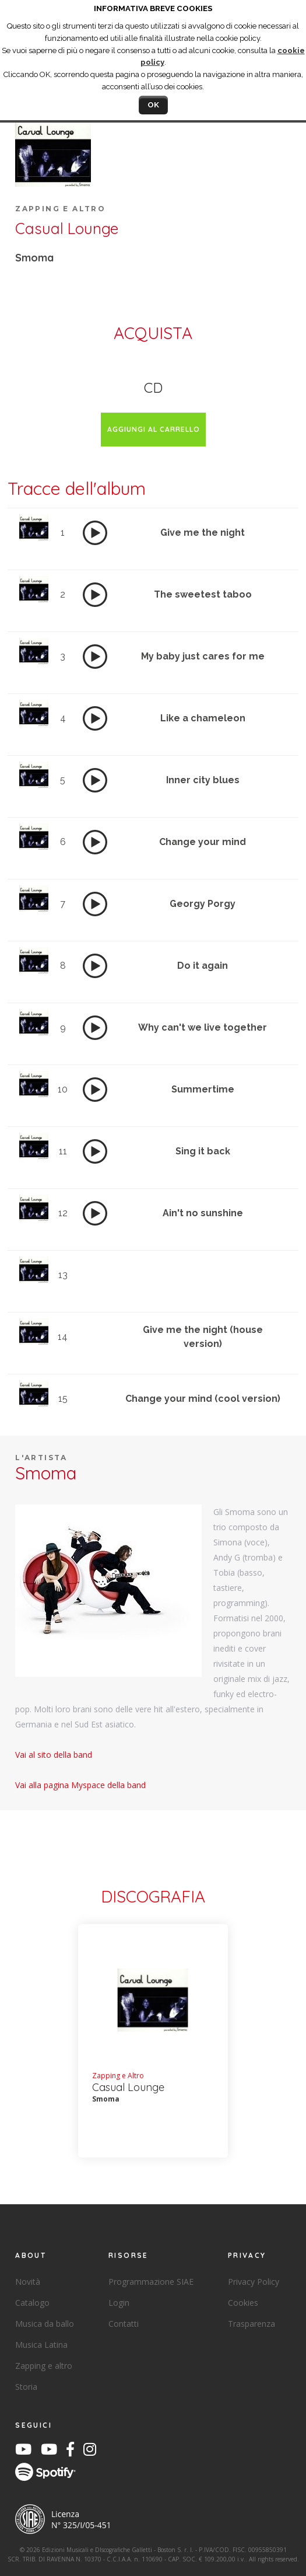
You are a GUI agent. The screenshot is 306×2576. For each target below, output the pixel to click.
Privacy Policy (253, 2281)
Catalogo (32, 2302)
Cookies (243, 2302)
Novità (27, 2281)
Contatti (123, 2323)
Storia (26, 2386)
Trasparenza (251, 2323)
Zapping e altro (43, 2365)
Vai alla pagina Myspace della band (80, 1784)
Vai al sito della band (53, 1754)
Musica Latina (41, 2344)
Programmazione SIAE (151, 2281)
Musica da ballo (44, 2323)
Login (118, 2302)
